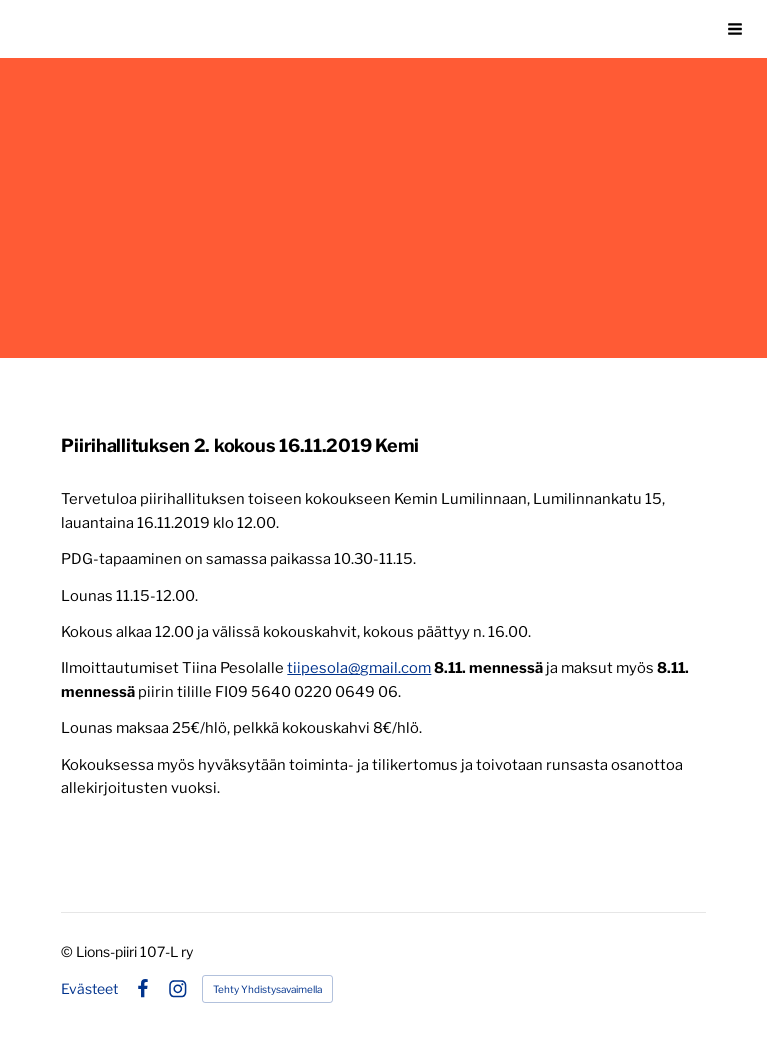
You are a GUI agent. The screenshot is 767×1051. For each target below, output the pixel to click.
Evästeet (89, 989)
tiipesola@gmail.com (359, 668)
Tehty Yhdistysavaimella (267, 989)
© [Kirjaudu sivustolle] (68, 951)
